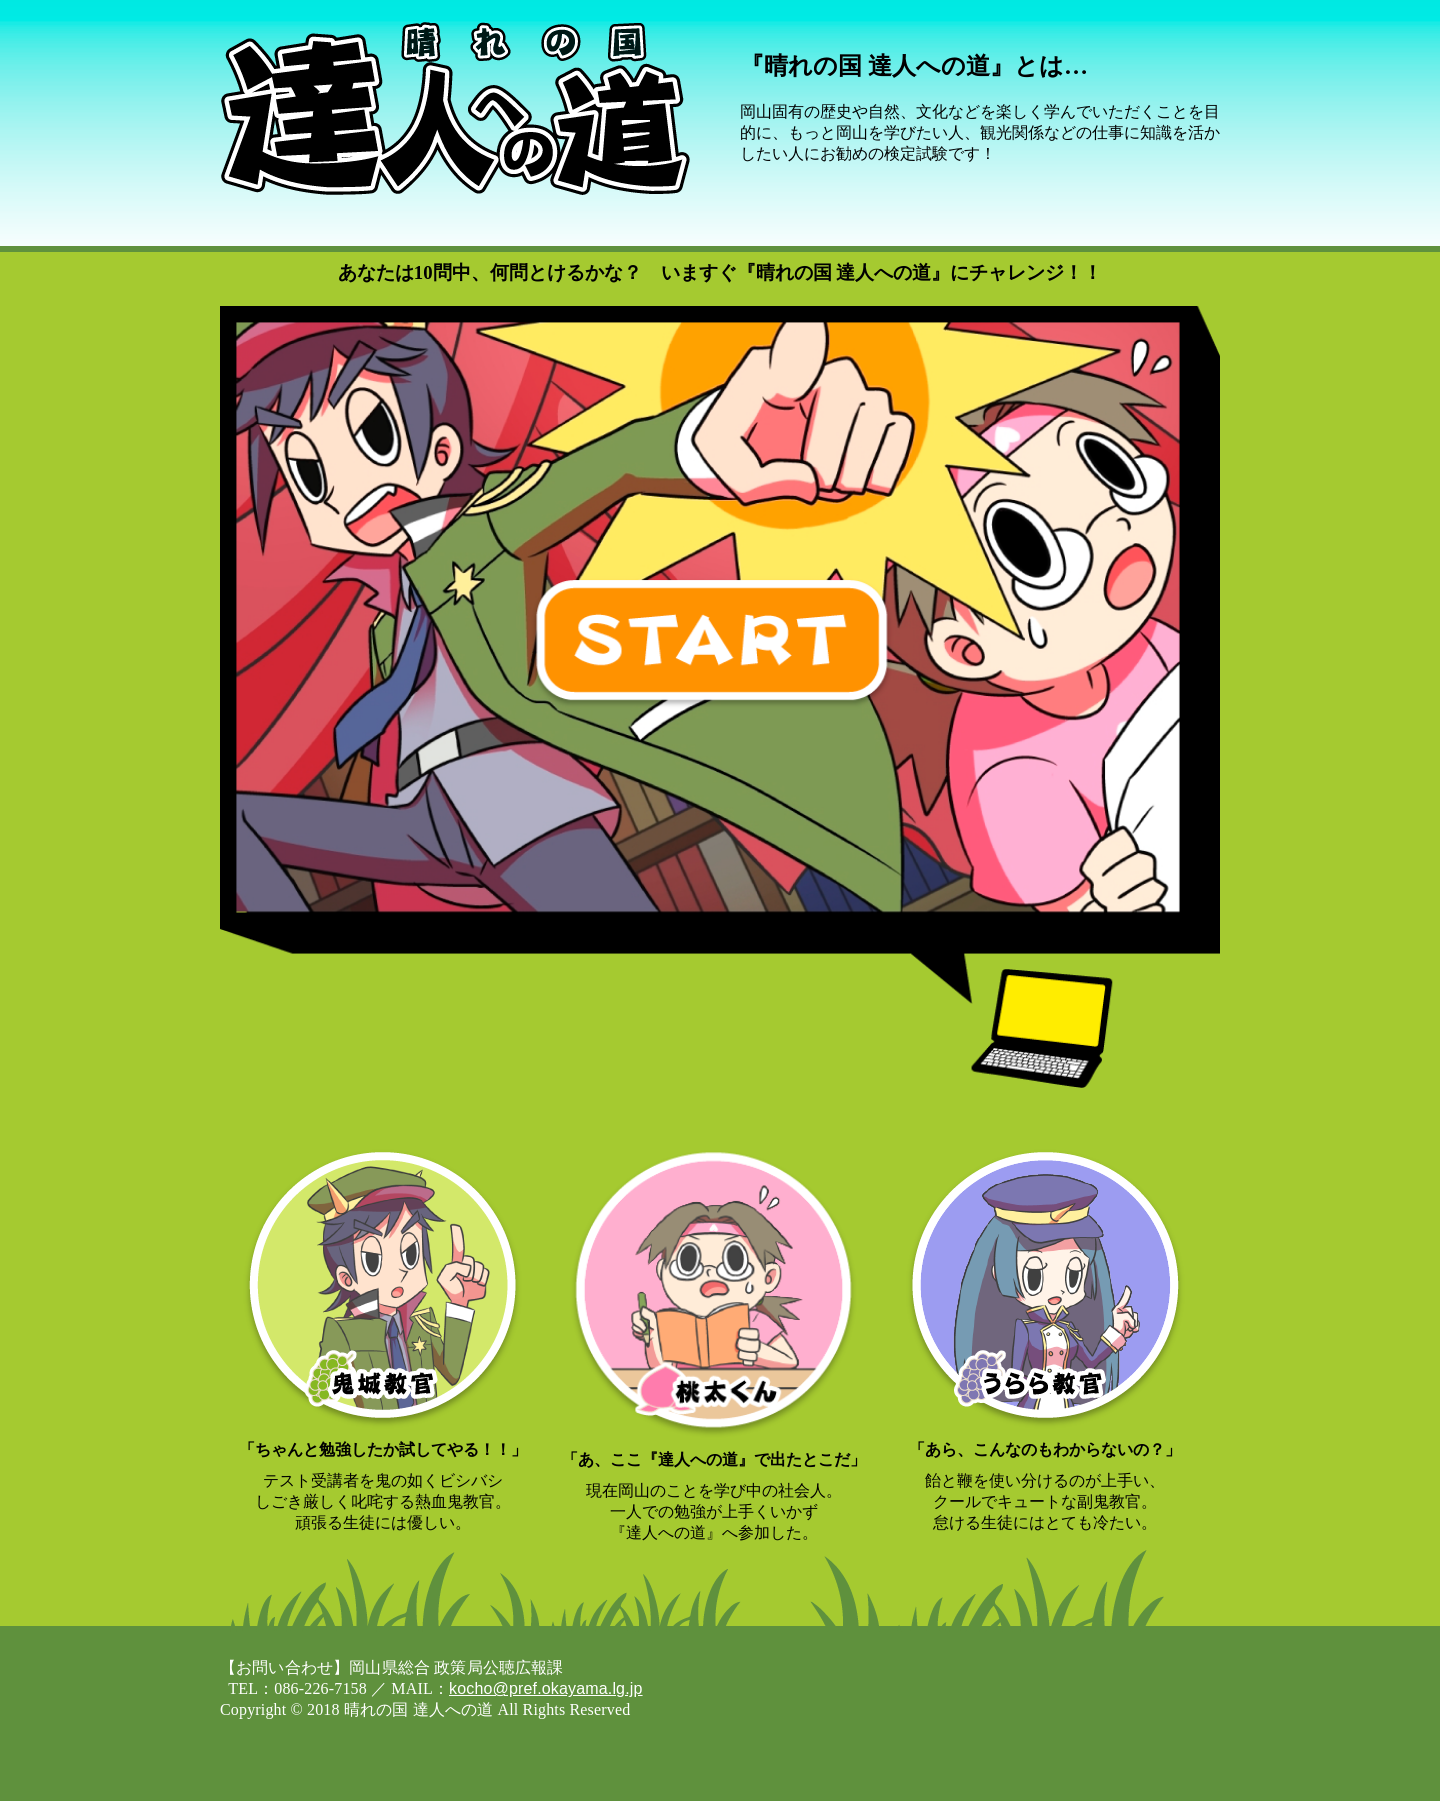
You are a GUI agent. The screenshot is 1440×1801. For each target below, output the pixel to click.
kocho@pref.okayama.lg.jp (546, 1688)
